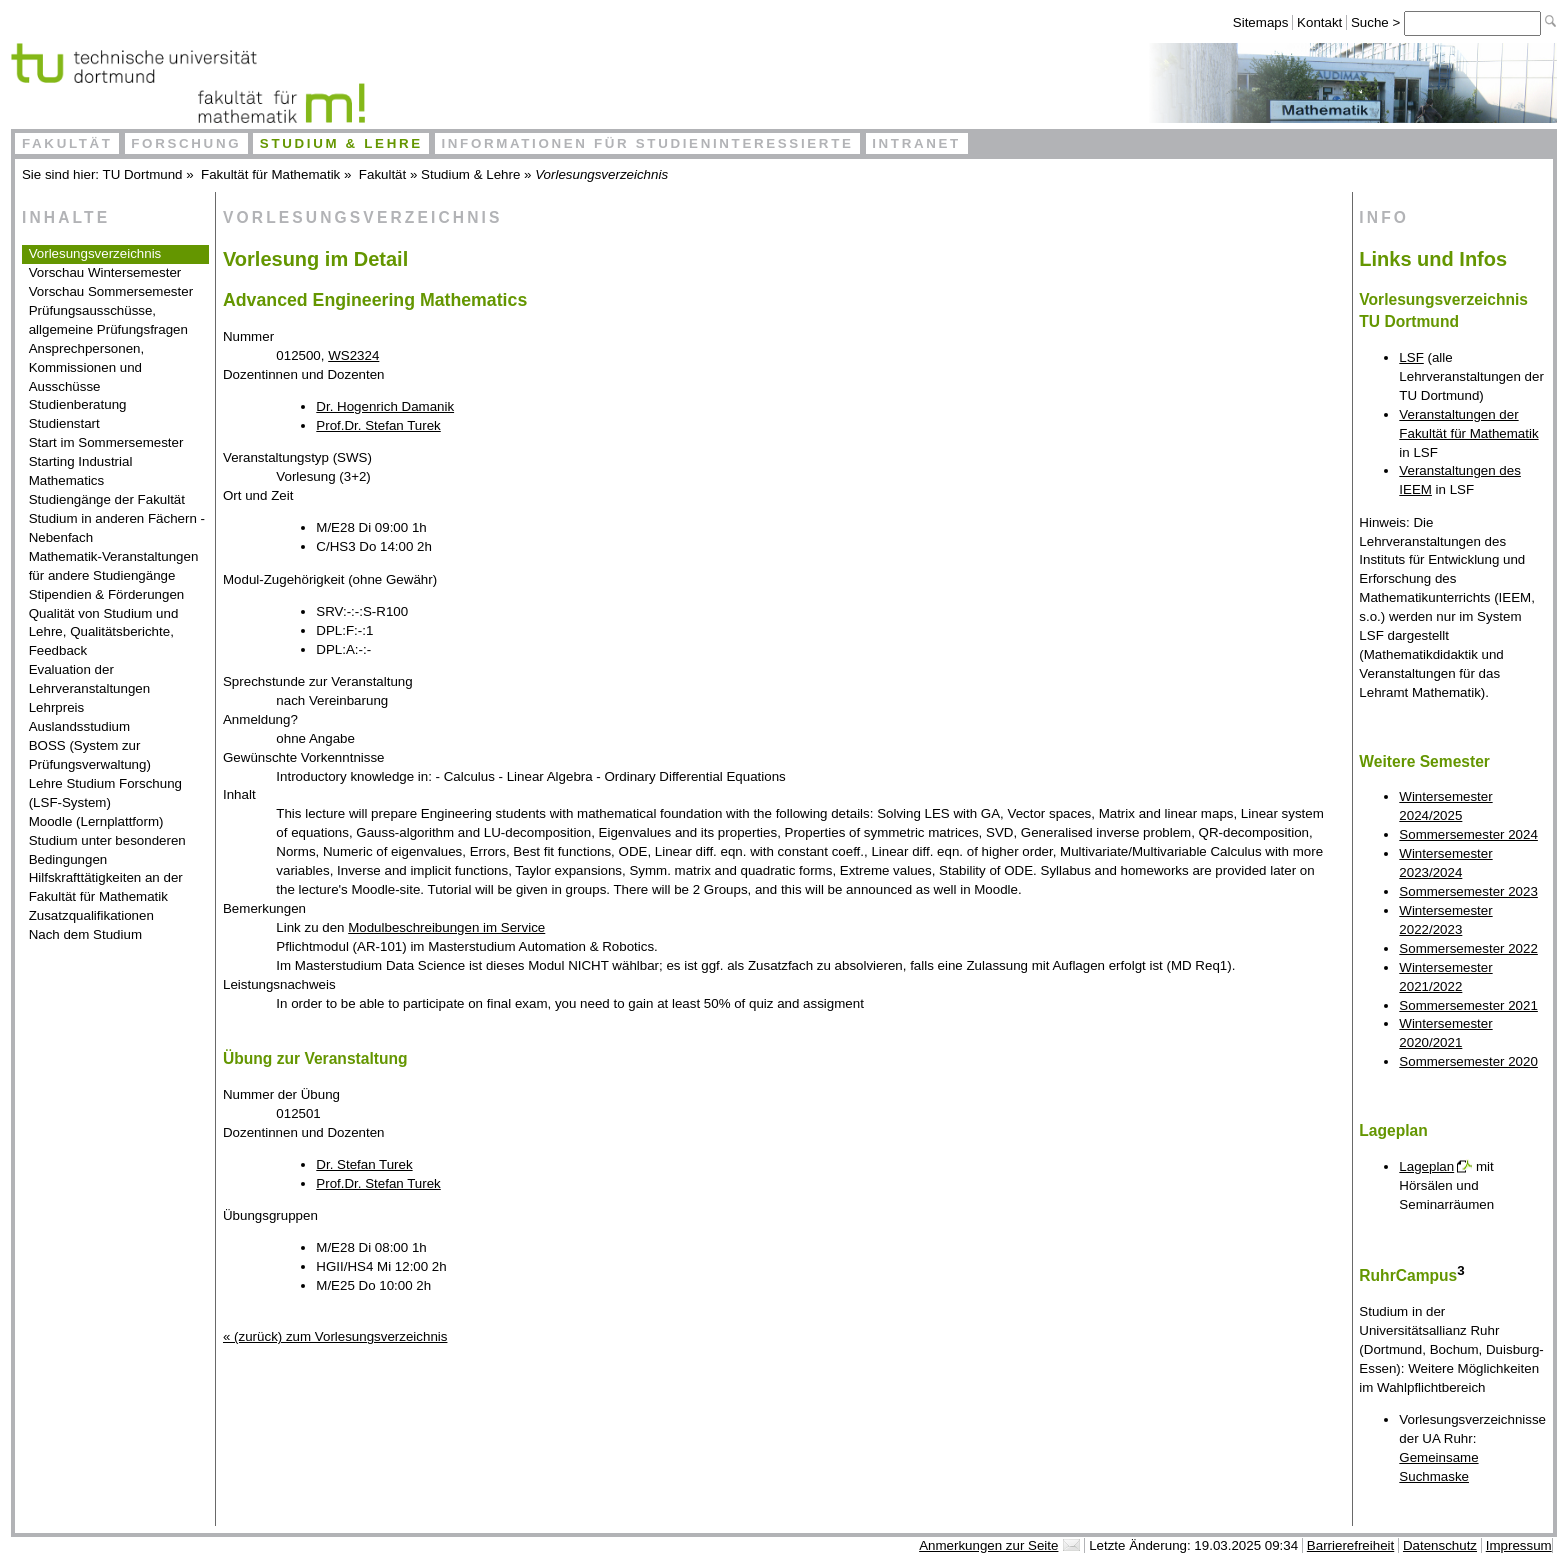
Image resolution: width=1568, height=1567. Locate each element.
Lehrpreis (57, 707)
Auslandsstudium (80, 726)
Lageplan (1426, 1166)
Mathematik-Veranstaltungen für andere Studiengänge (114, 566)
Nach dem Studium (85, 934)
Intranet (916, 143)
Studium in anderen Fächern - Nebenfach (117, 528)
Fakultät (67, 143)
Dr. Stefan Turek (364, 1164)
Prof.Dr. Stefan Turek (378, 425)
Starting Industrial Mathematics (81, 471)
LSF (1411, 357)
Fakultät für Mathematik (270, 174)
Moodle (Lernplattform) (96, 821)
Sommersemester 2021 (1468, 1005)
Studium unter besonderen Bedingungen (107, 850)
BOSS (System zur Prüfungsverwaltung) (90, 755)
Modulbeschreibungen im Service (446, 927)
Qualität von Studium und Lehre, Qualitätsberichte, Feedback (104, 632)
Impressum (1519, 1545)
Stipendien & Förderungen (107, 594)
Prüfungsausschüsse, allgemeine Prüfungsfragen (108, 320)
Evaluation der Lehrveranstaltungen (90, 679)
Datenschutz (1440, 1545)
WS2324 (353, 355)
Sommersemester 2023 (1468, 891)
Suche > (1377, 22)
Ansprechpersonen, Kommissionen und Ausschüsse (87, 367)
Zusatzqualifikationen (91, 915)
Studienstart (64, 423)
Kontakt (1319, 22)
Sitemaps (1261, 22)
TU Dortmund (143, 174)
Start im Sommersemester (106, 442)
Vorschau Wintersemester (105, 272)
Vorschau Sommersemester (111, 291)
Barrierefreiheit (1350, 1545)
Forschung (186, 143)
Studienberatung (78, 404)
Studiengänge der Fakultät (107, 499)
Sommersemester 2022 (1468, 948)
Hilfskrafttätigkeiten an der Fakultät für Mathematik (106, 887)
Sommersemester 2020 (1468, 1061)
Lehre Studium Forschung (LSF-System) (105, 793)
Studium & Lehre (341, 143)
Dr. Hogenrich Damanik (385, 406)
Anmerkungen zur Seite (988, 1545)
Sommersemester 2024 (1468, 834)
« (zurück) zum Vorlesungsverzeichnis (335, 1336)
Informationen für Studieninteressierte (647, 143)
